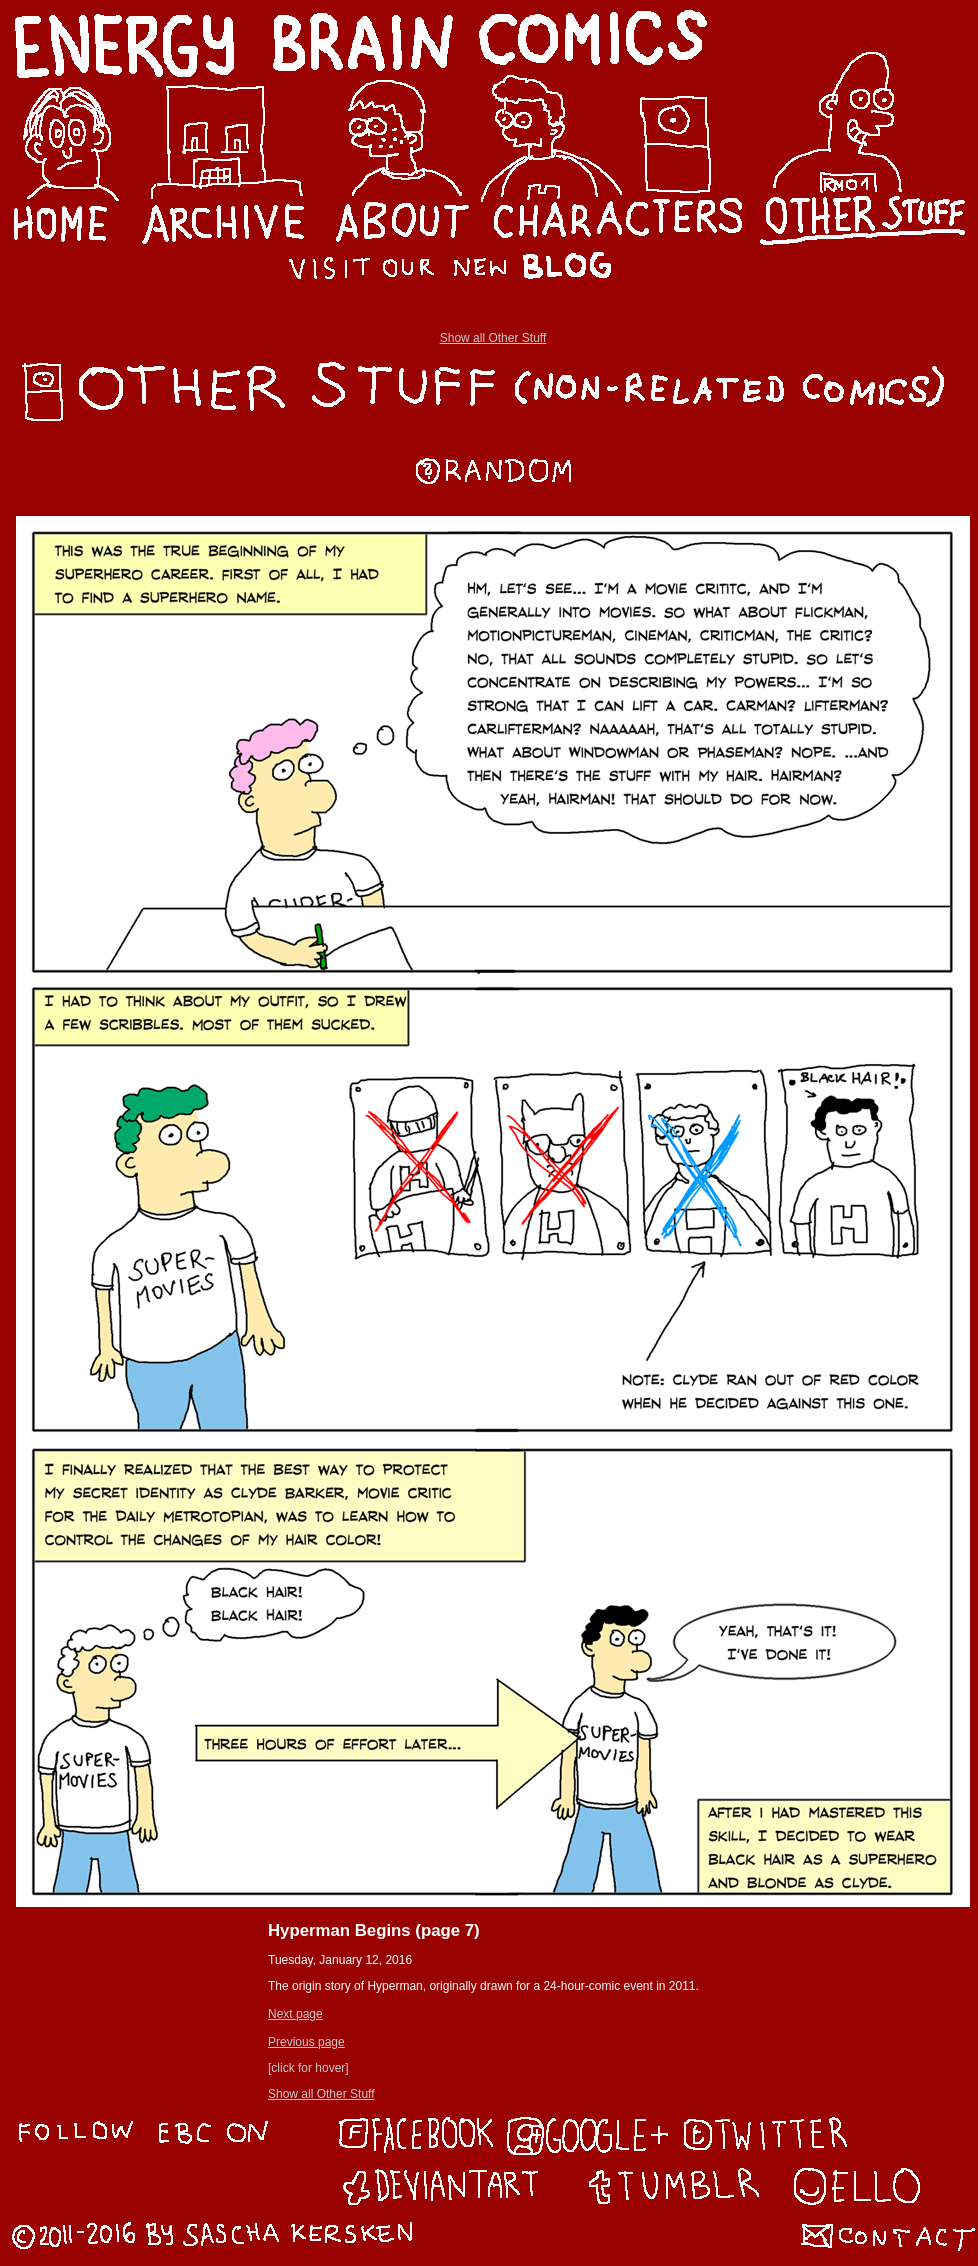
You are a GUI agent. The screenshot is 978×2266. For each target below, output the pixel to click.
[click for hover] (308, 2068)
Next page (295, 2014)
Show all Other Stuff (493, 338)
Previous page (306, 2042)
